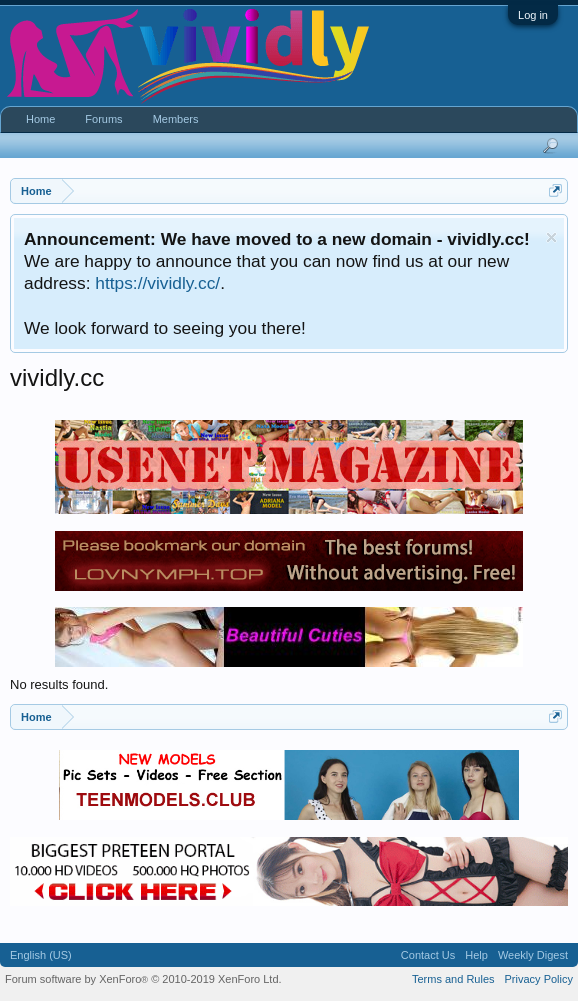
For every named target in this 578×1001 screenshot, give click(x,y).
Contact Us (428, 955)
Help (476, 955)
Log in (533, 15)
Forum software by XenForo (143, 979)
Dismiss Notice (551, 237)
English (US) (41, 955)
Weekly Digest (533, 955)
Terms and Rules (453, 979)
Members (176, 119)
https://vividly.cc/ (157, 283)
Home (40, 119)
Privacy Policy (539, 979)
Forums (103, 119)
